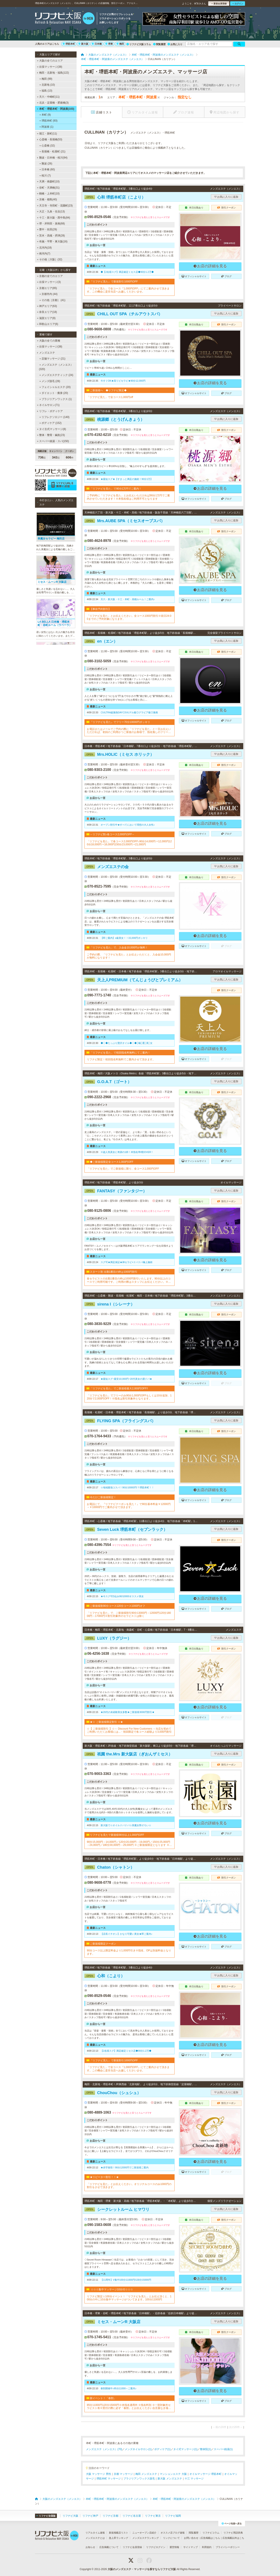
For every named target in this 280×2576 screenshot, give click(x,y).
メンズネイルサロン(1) (138, 2449)
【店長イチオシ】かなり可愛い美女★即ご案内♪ (126, 1934)
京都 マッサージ (123, 2474)
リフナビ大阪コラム (138, 44)
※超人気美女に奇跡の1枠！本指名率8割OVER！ (127, 1152)
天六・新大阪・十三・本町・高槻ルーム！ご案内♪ (128, 599)
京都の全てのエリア (50, 276)
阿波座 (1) (46, 126)
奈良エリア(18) (47, 312)
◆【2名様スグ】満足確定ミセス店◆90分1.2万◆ (127, 272)
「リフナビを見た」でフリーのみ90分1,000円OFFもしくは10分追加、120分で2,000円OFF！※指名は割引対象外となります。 (129, 1397)
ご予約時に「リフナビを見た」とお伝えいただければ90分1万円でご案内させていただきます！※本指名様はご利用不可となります (128, 497)
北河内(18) (44, 247)
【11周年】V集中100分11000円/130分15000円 (126, 2279)
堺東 (109, 43)
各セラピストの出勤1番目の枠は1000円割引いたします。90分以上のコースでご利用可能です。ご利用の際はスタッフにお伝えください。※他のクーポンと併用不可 (129, 1280)
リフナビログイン (155, 2547)
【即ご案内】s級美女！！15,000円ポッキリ (124, 938)
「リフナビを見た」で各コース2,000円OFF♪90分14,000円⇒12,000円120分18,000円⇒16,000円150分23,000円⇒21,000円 (129, 843)
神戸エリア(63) (47, 306)
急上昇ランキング (118, 2538)
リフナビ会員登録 (132, 2547)
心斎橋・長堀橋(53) (49, 139)
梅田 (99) (45, 78)
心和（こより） (104, 1976)
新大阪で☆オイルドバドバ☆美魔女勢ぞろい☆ (126, 1825)
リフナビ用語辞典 (233, 2532)
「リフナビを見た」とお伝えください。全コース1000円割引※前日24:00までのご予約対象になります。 (129, 617)
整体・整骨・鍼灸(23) (51, 435)
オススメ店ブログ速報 (173, 2532)
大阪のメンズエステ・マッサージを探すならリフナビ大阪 (142, 2569)
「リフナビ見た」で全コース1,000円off (110, 397)
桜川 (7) (45, 175)
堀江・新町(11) (47, 133)
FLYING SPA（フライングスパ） (120, 1421)
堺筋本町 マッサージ (108, 2478)
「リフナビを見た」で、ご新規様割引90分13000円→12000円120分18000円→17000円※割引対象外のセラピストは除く (129, 1614)
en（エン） (100, 641)
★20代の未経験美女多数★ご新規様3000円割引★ (127, 1712)
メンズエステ (46, 352)
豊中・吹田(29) (47, 229)
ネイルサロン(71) (48, 405)
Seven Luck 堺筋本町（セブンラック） (125, 1529)
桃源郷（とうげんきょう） (114, 419)
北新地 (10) (47, 84)
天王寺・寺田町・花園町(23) (55, 205)
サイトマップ (190, 2547)
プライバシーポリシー (228, 2547)
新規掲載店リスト (118, 2532)
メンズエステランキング (145, 2538)
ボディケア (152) (50, 423)
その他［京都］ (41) (52, 300)
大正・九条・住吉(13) (51, 211)
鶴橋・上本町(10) (48, 193)
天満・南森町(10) (48, 181)
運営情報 (174, 2547)
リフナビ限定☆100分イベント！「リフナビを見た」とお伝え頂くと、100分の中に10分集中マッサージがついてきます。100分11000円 (129, 2298)
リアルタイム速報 (95, 2532)
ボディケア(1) (162, 2449)
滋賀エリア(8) (46, 318)
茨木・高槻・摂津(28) (51, 235)
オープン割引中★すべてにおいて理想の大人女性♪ (128, 824)
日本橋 (97, 43)
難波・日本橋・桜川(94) (52, 157)
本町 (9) (45, 114)
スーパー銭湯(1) (223, 2449)
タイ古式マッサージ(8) (51, 429)
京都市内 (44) (48, 294)
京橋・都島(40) (47, 199)
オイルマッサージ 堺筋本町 (205, 2474)
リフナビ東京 (153, 2515)
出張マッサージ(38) (49, 66)
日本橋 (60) (47, 169)
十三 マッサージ (194, 2478)
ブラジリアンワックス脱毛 (139, 2478)
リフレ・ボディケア (50, 411)
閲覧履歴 (159, 44)
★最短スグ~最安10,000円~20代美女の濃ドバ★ (126, 1379)
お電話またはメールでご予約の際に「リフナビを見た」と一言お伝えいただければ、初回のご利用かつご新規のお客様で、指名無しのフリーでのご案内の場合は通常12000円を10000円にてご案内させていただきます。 (129, 731)
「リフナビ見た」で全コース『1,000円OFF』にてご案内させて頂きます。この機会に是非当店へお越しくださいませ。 (128, 290)
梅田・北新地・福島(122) (53, 72)
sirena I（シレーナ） (109, 1304)
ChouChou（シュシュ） (112, 2093)
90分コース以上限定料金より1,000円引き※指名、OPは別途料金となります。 (129, 1952)
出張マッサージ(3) (49, 282)
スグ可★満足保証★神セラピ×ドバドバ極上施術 (126, 1262)
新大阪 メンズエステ (170, 2478)
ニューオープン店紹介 (144, 2532)
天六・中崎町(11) (48, 96)
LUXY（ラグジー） (107, 1638)
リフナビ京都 (110, 2515)
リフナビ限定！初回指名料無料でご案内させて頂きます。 (121, 1059)
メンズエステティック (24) (56, 375)
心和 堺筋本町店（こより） (114, 197)
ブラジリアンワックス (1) (55, 399)
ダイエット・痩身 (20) (53, 393)
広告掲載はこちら (210, 2538)
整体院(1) (205, 2449)
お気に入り (175, 44)
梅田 (120, 43)
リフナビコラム (211, 2532)
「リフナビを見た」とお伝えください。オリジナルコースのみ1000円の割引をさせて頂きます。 (129, 2186)
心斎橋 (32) (47, 145)
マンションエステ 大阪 (173, 2474)
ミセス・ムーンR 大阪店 (112, 2322)
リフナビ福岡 (173, 2515)
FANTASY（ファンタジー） (115, 1191)
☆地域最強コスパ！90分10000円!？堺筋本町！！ (127, 1487)
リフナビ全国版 (46, 2515)
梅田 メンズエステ (146, 2474)
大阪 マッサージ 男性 (98, 2474)
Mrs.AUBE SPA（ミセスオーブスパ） (124, 521)
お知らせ (90, 2547)
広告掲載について (109, 2547)
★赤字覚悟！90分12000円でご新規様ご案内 (125, 2167)
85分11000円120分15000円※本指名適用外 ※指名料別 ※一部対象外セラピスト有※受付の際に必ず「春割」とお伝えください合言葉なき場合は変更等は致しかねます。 (129, 2406)
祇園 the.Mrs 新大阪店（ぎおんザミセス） (128, 1754)
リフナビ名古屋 (131, 2515)
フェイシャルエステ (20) (55, 387)
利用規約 (207, 2547)
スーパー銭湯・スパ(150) (53, 441)
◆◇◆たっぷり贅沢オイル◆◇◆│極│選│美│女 (126, 1043)
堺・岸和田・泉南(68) (51, 223)
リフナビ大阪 (70, 2515)
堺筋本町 (69, 43)
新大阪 (83, 43)
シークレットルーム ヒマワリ (116, 2209)
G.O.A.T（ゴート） (107, 1082)
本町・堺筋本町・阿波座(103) (55, 108)
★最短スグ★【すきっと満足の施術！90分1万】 (127, 479)
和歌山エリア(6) (47, 324)
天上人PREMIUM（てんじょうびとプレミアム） (133, 980)
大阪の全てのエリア (50, 60)
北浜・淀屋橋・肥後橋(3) (53, 102)
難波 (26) (45, 163)
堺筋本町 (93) (48, 120)
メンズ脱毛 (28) (49, 381)
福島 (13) (45, 90)
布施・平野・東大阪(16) (52, 241)
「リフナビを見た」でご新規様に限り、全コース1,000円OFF (123, 1168)
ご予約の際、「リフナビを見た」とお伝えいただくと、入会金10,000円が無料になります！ (129, 956)
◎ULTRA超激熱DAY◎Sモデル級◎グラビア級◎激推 (129, 712)
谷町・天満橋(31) (48, 187)
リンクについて (171, 2538)
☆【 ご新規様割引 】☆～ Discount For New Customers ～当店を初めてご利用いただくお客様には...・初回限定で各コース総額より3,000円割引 (129, 1730)
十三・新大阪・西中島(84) (53, 217)
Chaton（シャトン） (109, 1867)
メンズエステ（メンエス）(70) (104, 2449)
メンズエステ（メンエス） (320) (56, 367)
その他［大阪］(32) (49, 259)
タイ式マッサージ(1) (185, 2449)
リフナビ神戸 (90, 2515)
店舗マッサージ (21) (52, 358)
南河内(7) (43, 253)
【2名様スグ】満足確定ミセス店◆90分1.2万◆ (126, 2050)
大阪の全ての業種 (48, 340)
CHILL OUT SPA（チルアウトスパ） (123, 314)
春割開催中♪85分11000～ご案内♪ (118, 2388)
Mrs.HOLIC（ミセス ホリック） (119, 754)
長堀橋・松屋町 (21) (52, 151)
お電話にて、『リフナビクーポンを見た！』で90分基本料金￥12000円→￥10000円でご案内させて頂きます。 (129, 1506)
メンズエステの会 (106, 867)
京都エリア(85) (47, 288)
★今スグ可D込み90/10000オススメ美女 (122, 1596)
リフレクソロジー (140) (54, 417)
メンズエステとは (95, 2538)
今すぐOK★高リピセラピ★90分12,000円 (123, 380)
